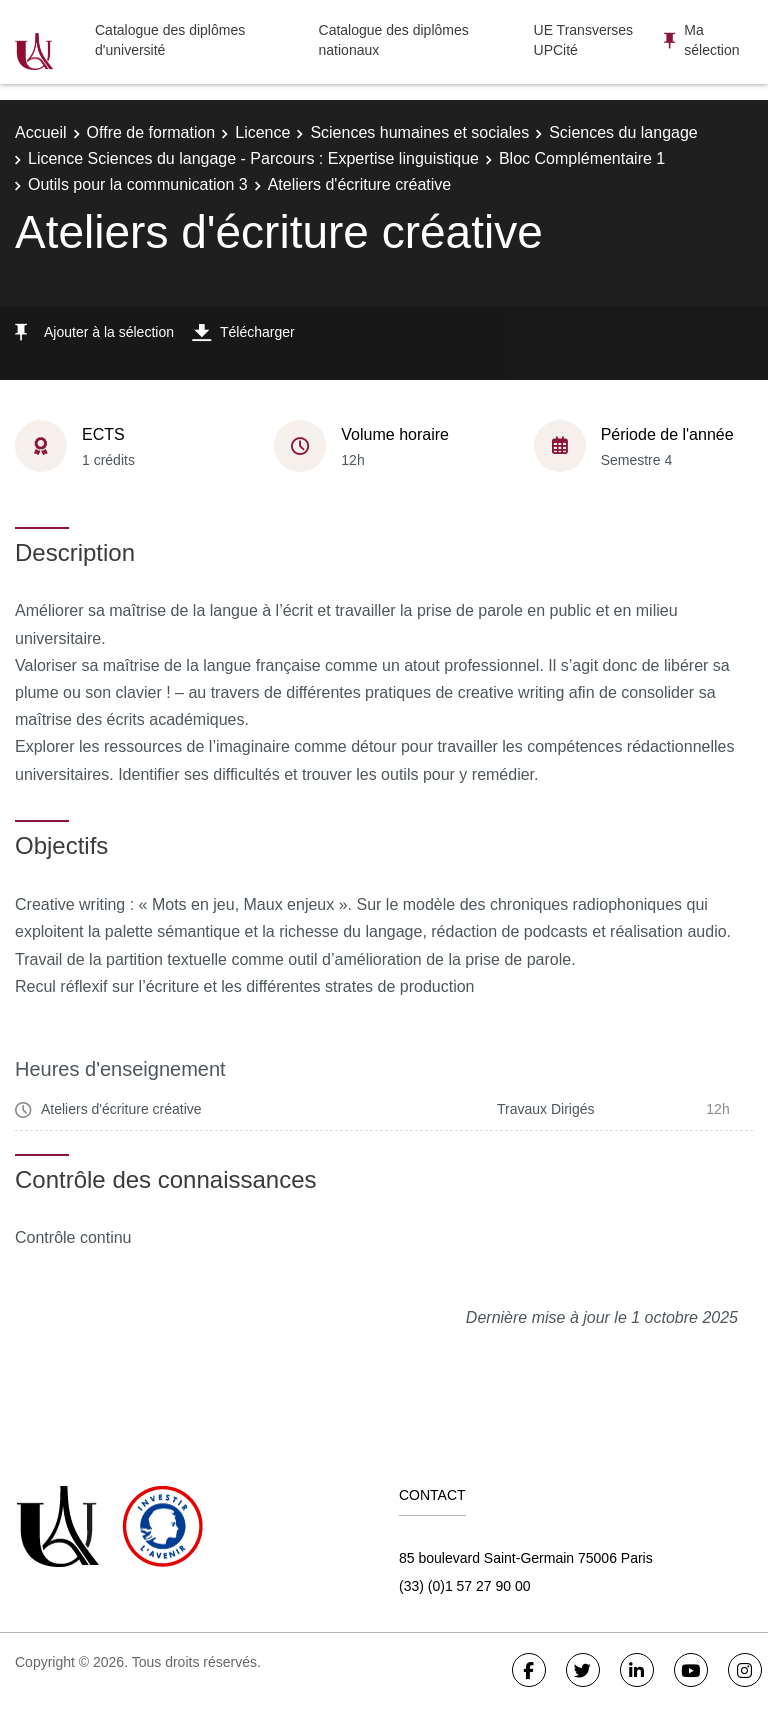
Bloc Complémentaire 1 (582, 158)
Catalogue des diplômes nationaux (394, 40)
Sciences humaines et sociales (419, 132)
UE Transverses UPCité (584, 40)
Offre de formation (151, 132)
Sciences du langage (623, 132)
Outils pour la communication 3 (138, 184)
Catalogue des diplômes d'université (170, 40)
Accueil (41, 132)
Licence (262, 132)
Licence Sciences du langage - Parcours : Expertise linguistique (253, 158)
